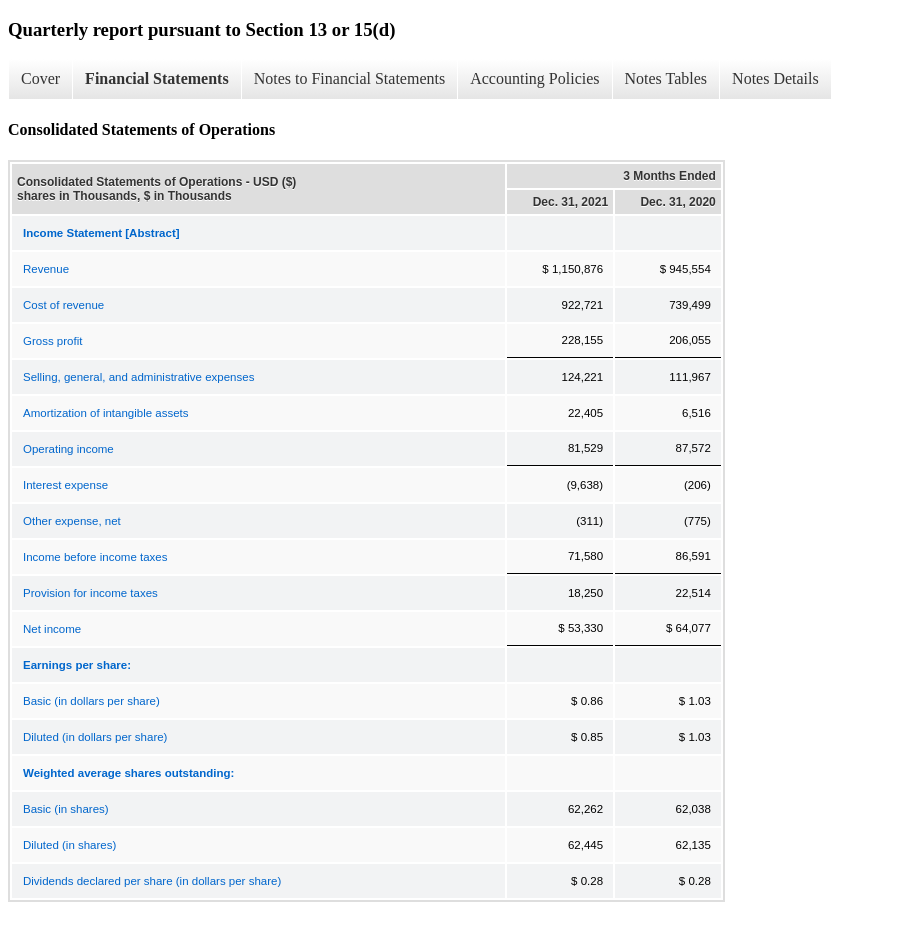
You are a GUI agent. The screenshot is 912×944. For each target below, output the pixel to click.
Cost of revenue (63, 305)
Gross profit (52, 341)
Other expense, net (72, 521)
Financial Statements (157, 78)
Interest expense (65, 485)
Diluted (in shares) (69, 845)
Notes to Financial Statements (350, 78)
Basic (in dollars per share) (91, 701)
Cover (40, 78)
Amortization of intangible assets (106, 413)
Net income (52, 629)
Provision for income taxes (90, 593)
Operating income (68, 449)
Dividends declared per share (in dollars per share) (152, 881)
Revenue (46, 269)
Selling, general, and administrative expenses (138, 377)
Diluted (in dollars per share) (95, 737)
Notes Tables (666, 78)
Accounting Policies (534, 78)
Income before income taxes (95, 557)
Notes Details (775, 78)
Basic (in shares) (66, 809)
